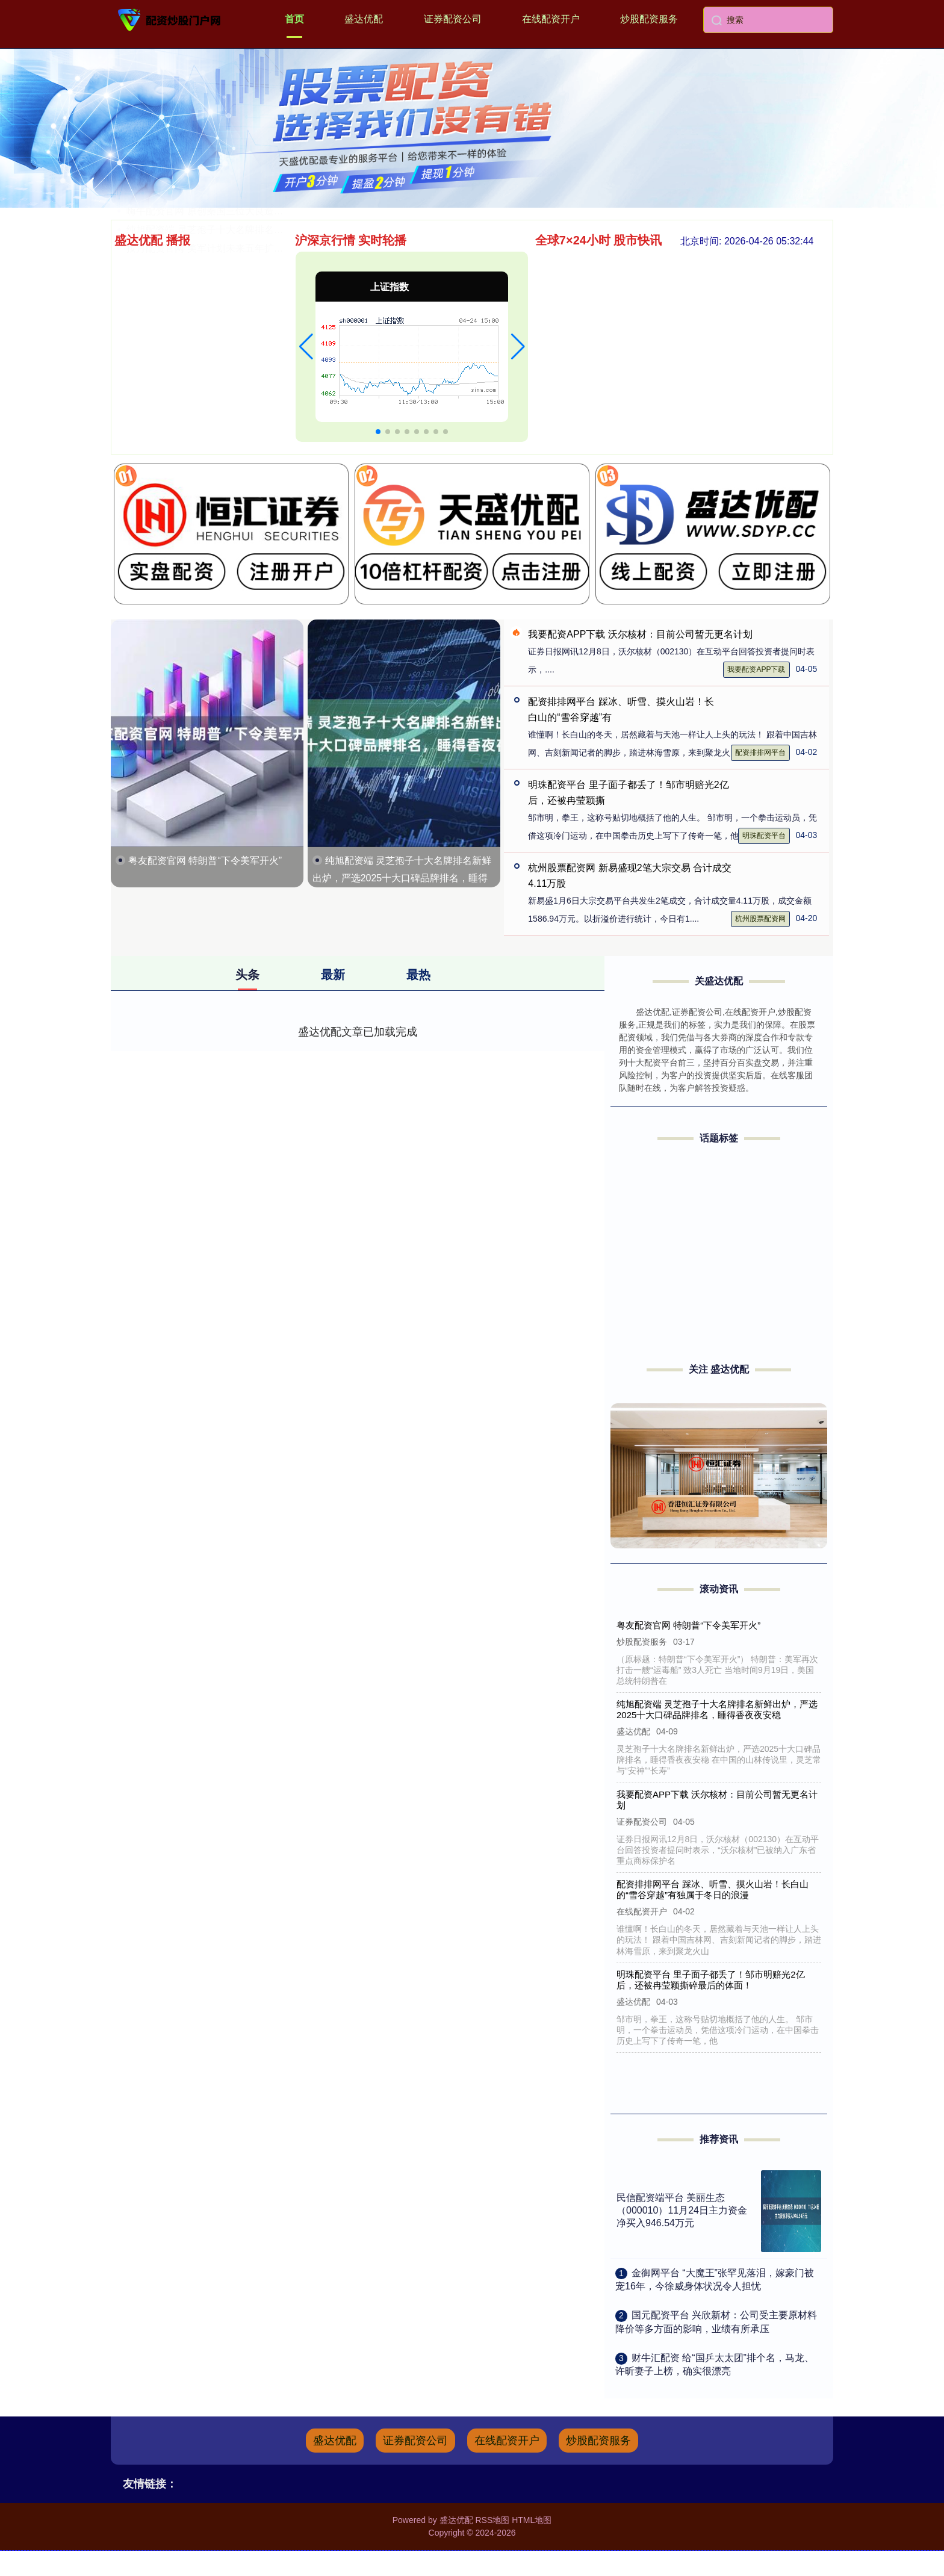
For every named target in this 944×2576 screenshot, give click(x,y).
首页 (294, 19)
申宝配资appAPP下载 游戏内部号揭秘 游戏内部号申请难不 (252, 299)
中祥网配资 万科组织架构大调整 (195, 317)
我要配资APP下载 (756, 669)
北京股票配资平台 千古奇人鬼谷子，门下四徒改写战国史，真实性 (267, 261)
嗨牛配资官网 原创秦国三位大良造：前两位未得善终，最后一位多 (267, 392)
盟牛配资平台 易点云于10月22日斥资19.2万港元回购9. (243, 280)
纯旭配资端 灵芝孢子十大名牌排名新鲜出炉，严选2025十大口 (258, 411)
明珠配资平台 (764, 835)
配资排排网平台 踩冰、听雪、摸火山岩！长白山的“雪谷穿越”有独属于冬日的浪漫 (713, 1889)
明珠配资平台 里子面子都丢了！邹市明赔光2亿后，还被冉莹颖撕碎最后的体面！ (712, 1979)
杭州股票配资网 (760, 918)
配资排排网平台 (760, 752)
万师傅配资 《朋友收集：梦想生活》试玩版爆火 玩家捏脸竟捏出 (264, 373)
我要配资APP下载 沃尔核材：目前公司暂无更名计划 (640, 634)
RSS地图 (492, 2520)
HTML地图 (531, 2520)
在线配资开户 (551, 19)
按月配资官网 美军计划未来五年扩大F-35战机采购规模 (243, 429)
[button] (306, 347)
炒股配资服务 (649, 19)
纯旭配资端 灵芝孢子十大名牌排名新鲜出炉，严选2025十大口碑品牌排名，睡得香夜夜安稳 (401, 878)
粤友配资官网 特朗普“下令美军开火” (205, 860)
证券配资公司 (453, 19)
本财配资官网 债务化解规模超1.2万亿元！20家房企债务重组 (255, 336)
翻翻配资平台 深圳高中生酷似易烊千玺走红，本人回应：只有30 (263, 355)
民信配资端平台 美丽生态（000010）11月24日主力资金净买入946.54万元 (681, 2210)
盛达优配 (363, 19)
